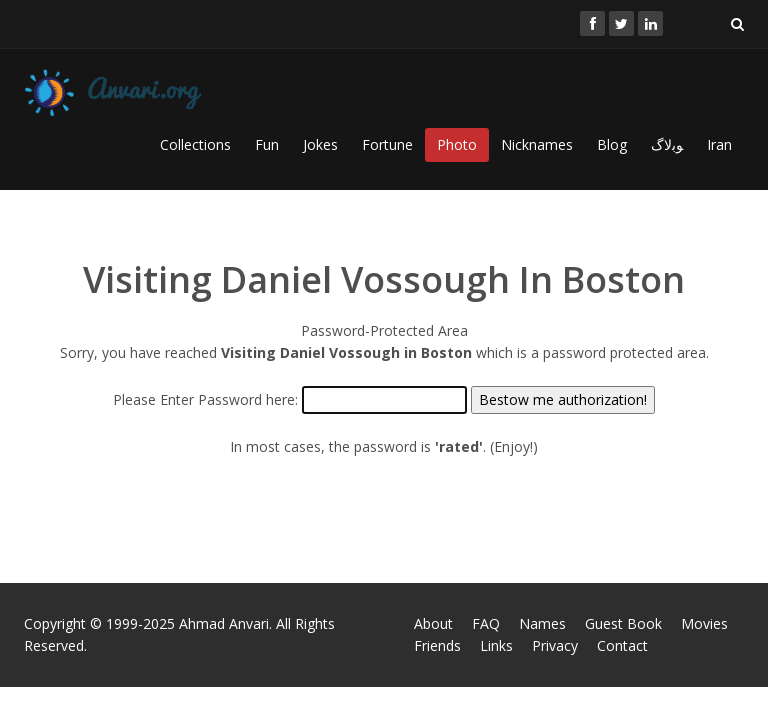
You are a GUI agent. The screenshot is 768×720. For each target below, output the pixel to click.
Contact (622, 645)
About (433, 623)
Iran (719, 144)
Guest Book (623, 623)
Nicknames (537, 144)
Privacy (555, 645)
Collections (195, 144)
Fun (267, 144)
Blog (612, 144)
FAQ (486, 623)
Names (542, 623)
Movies (704, 623)
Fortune (387, 144)
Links (496, 645)
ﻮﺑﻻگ (667, 144)
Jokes (320, 144)
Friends (437, 645)
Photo (457, 144)
